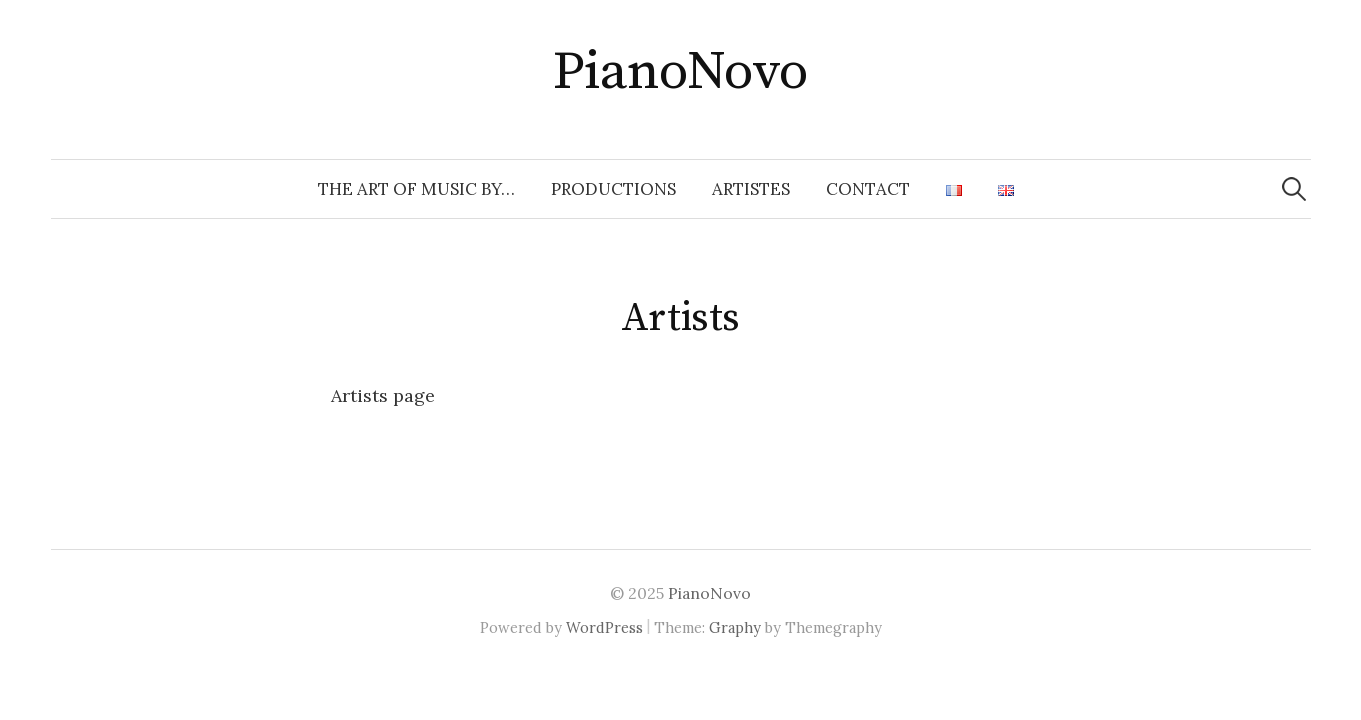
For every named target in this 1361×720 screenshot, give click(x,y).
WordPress (604, 627)
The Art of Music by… (416, 189)
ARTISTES (751, 189)
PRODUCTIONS (613, 189)
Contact (868, 189)
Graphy (735, 627)
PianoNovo (680, 72)
